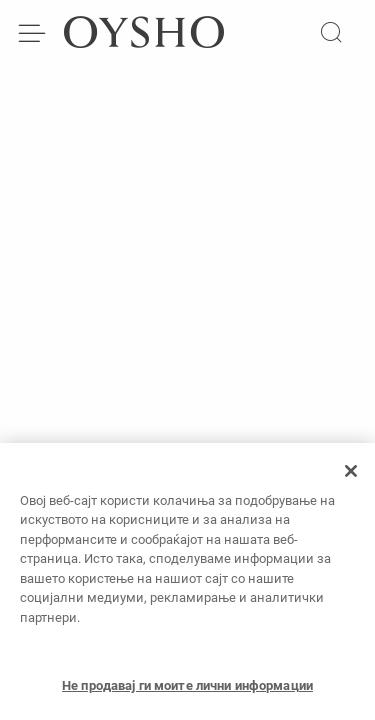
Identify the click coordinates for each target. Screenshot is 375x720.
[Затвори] (351, 476)
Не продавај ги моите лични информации (187, 690)
